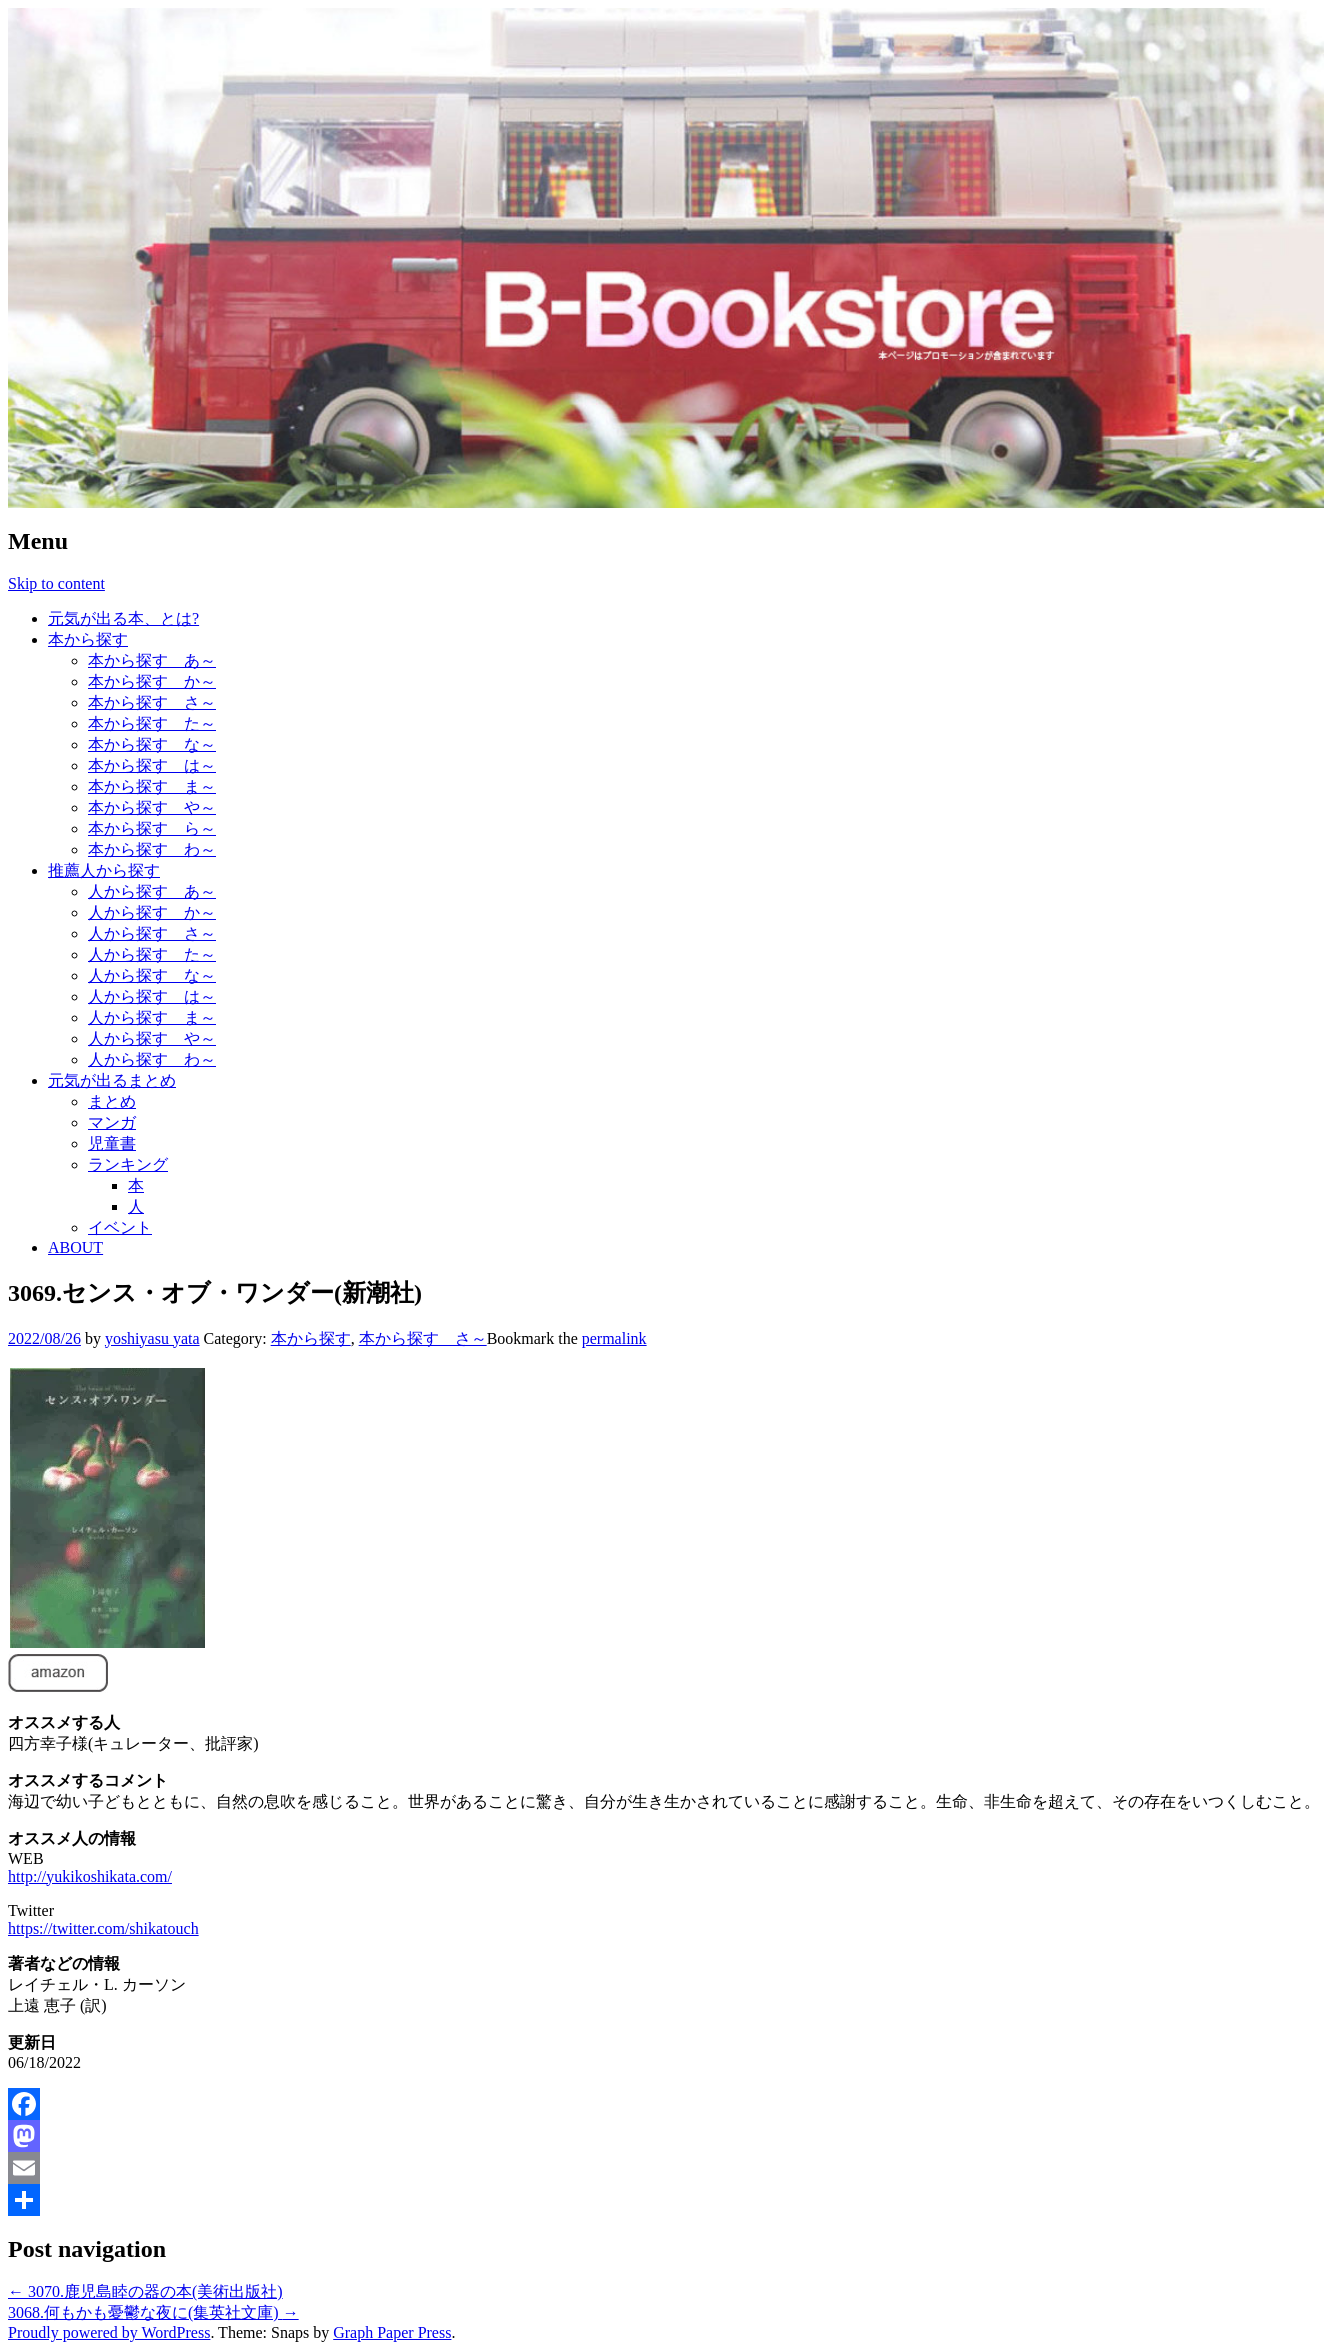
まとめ (112, 1101)
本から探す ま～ (152, 786)
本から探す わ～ (152, 849)
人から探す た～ (152, 954)
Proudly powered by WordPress (109, 2332)
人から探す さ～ (152, 933)
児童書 (112, 1143)
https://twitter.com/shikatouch (103, 1928)
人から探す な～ (152, 975)
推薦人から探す (104, 870)
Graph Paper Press (392, 2332)
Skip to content (56, 583)
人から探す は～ (152, 996)
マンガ (112, 1122)
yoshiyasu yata (152, 1338)
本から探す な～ (152, 744)
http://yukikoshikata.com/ (90, 1876)
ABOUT (75, 1247)
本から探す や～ (152, 807)
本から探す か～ (152, 681)
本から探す (88, 639)
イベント (120, 1227)
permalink (614, 1338)
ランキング (128, 1164)
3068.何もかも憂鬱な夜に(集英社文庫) (153, 2312)
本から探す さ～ (152, 702)
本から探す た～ (152, 723)
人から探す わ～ (152, 1059)
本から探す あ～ (152, 660)
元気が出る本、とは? (123, 618)
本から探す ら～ (152, 828)
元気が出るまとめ (112, 1080)
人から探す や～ (152, 1038)
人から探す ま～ (152, 1017)
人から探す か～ (152, 912)
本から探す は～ (152, 765)
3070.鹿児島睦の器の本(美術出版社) (145, 2291)
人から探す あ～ (152, 891)
